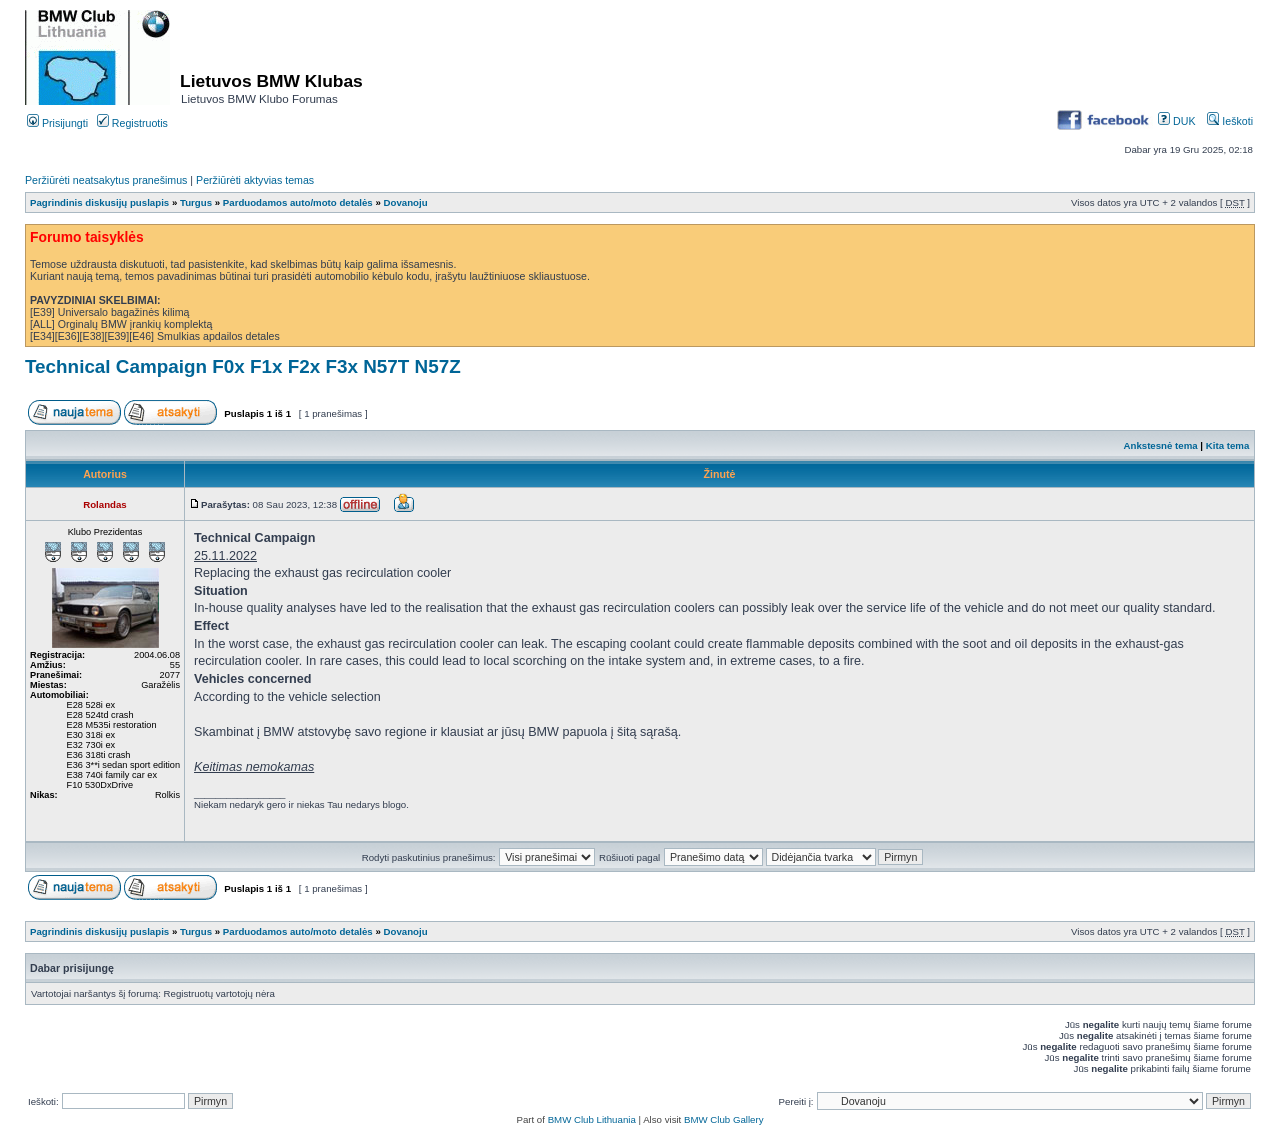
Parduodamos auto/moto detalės (298, 202)
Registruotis (132, 123)
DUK (1176, 121)
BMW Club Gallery (724, 1119)
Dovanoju (406, 202)
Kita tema (1228, 445)
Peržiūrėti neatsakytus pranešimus (106, 180)
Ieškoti (1230, 121)
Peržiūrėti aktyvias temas (255, 180)
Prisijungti (57, 123)
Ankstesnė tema (1160, 445)
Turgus (196, 202)
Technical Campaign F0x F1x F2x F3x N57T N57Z (243, 366)
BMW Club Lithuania (592, 1119)
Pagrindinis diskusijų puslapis (99, 202)
